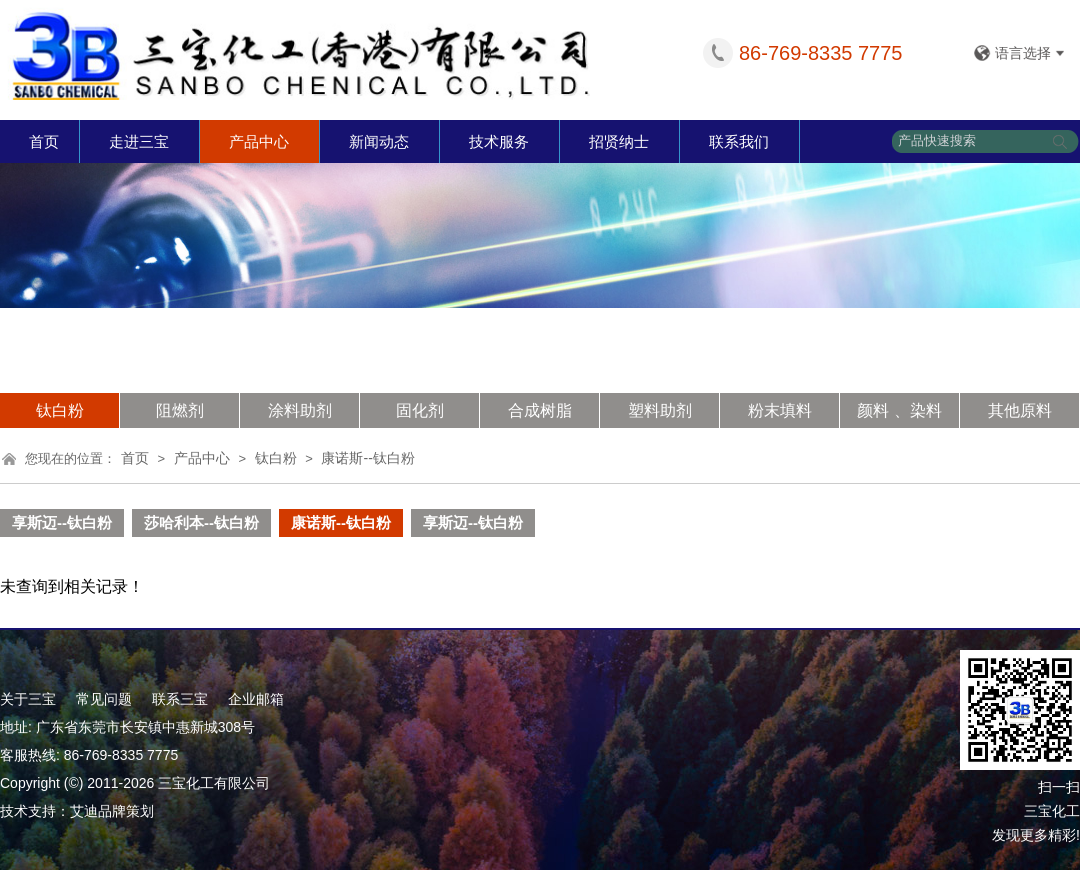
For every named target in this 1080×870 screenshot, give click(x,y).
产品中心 (259, 141)
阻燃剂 (180, 410)
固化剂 (420, 410)
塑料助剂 (660, 410)
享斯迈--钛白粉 (62, 522)
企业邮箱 (256, 699)
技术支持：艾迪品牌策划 (77, 811)
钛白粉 (60, 410)
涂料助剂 (300, 410)
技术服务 (499, 141)
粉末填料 (780, 410)
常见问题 (104, 699)
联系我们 (739, 141)
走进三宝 (139, 141)
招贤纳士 (619, 141)
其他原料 (1020, 410)
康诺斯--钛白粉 (367, 458)
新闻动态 (379, 141)
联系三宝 (180, 699)
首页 (44, 141)
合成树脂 (540, 410)
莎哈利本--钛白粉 (201, 522)
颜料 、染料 (899, 410)
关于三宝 (28, 699)
